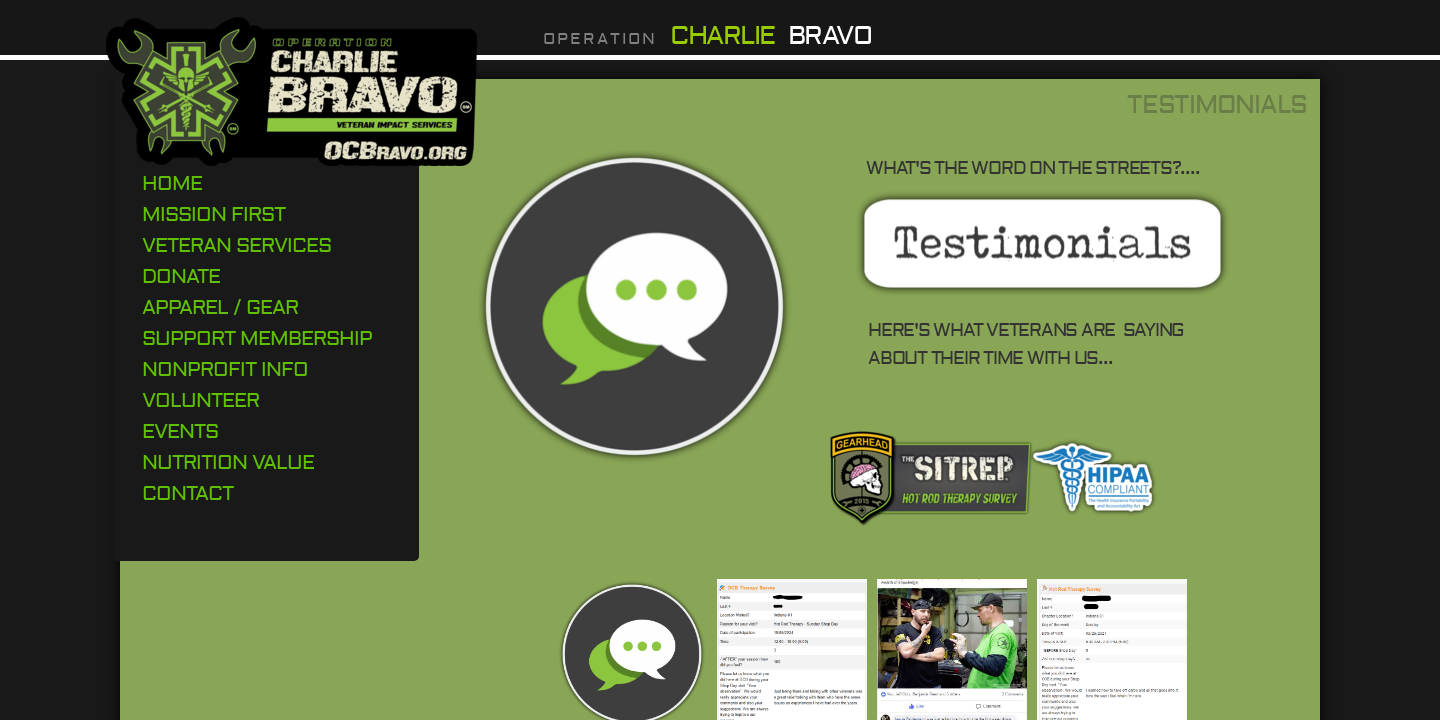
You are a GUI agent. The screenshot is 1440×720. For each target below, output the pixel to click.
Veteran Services (236, 245)
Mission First (213, 214)
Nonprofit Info (225, 369)
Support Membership (257, 338)
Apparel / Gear (220, 307)
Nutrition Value (228, 462)
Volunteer (200, 400)
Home (172, 183)
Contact (187, 493)
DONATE (181, 276)
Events (180, 431)
